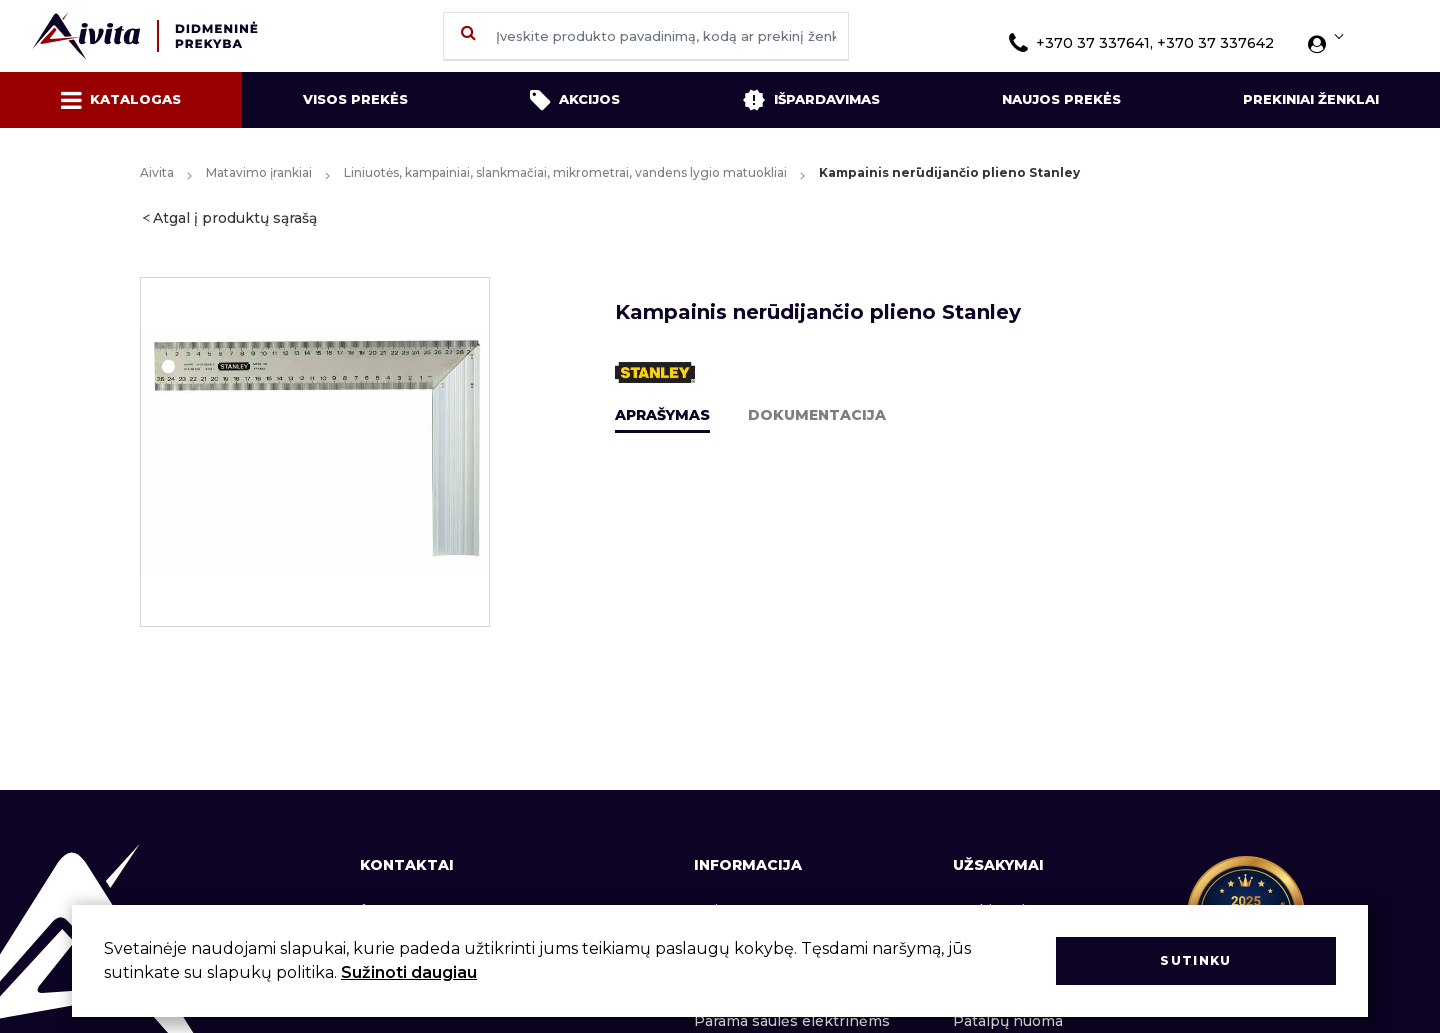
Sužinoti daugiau (409, 972)
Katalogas (121, 100)
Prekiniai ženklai (1311, 99)
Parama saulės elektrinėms (792, 1021)
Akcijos (575, 100)
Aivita (157, 172)
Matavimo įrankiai (259, 172)
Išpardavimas (811, 100)
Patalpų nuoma (1008, 1021)
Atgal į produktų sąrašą (235, 218)
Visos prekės (355, 99)
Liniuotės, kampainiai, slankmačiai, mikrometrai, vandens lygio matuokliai (565, 172)
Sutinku (1195, 960)
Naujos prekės (1061, 99)
